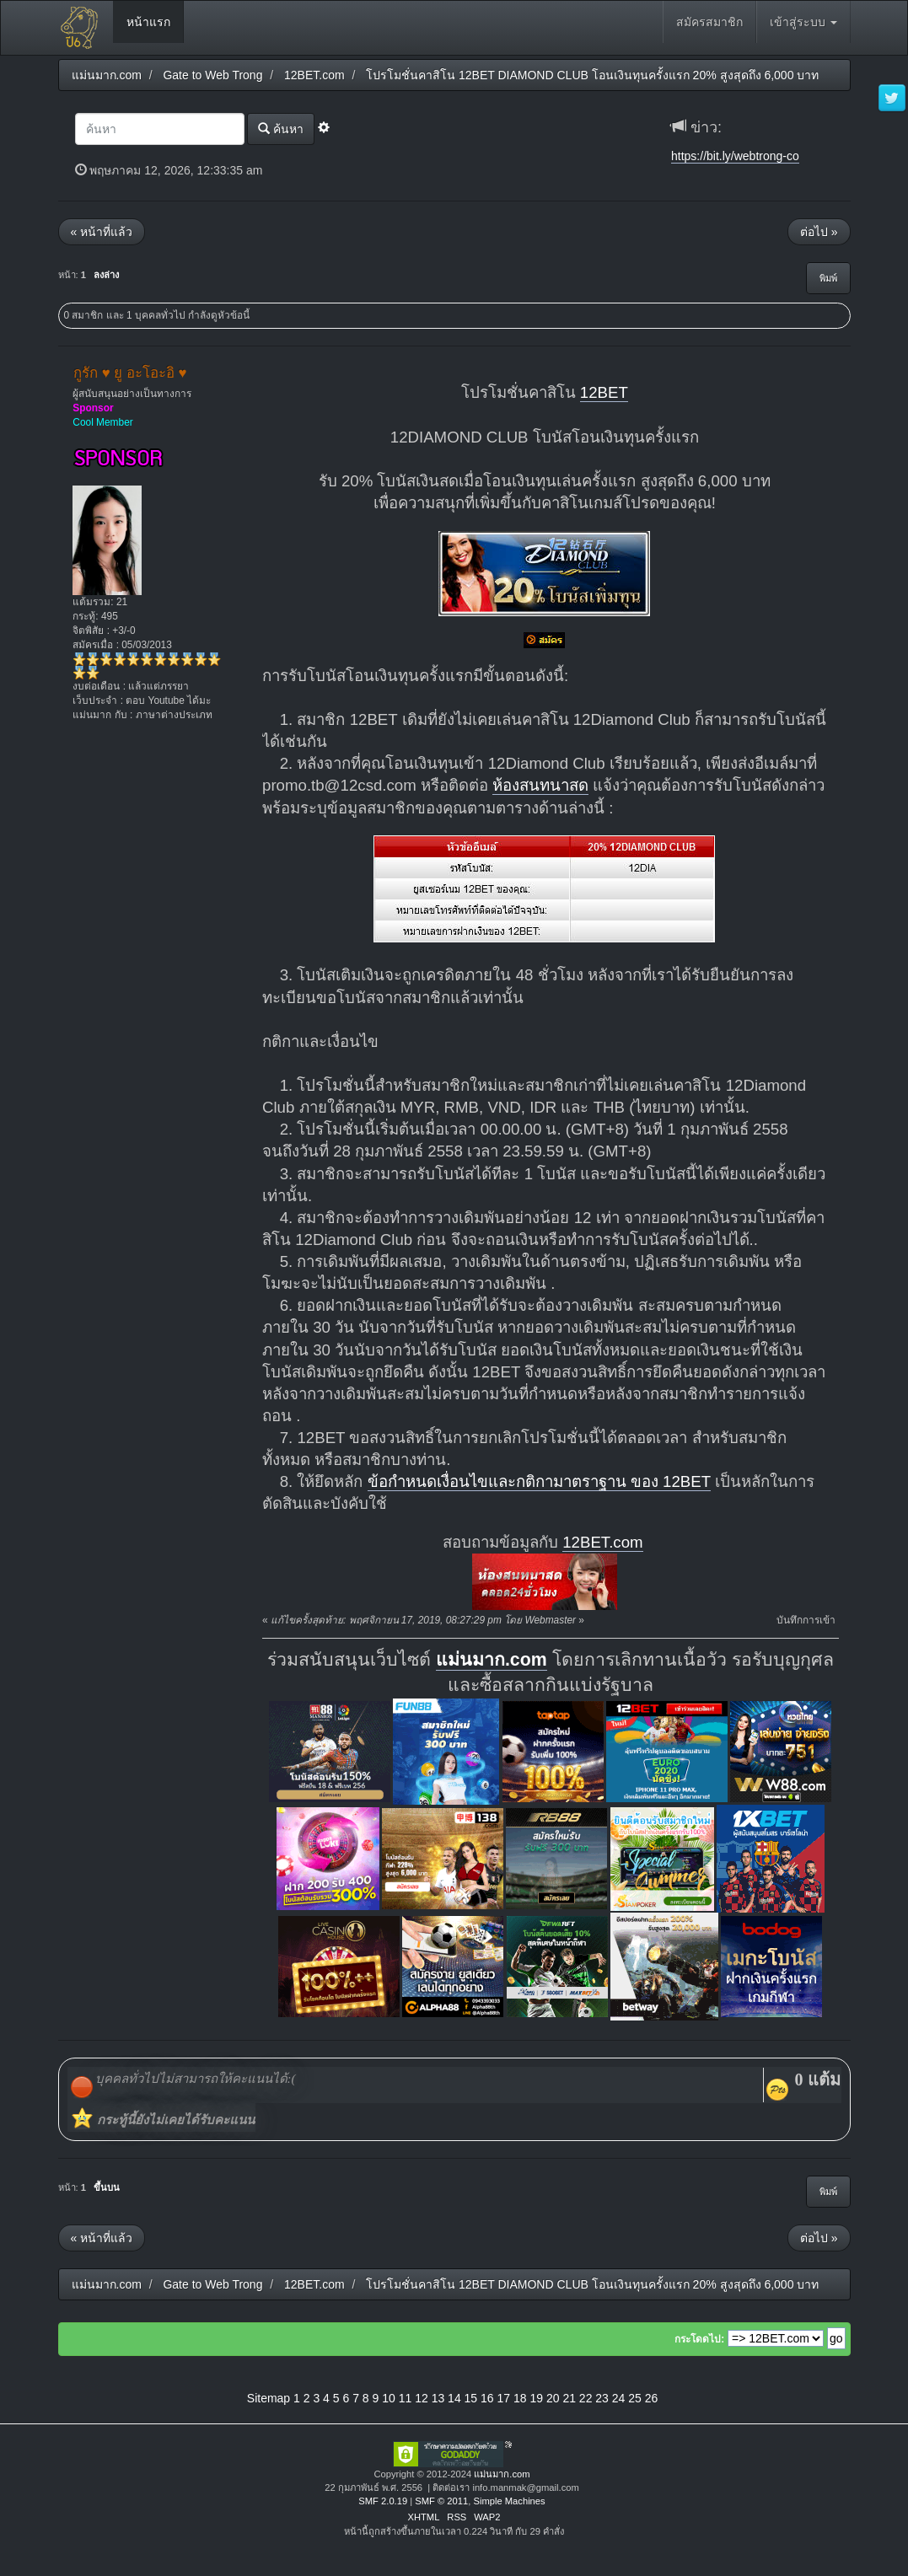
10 (388, 2398)
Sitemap (268, 2398)
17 (504, 2398)
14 (454, 2398)
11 (405, 2398)
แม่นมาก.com (491, 1660)
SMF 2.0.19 (382, 2501)
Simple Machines (509, 2501)
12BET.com (602, 1542)
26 (651, 2398)
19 (536, 2398)
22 (586, 2398)
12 (421, 2398)
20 (553, 2398)
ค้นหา (281, 128)
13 (438, 2398)
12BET (604, 392)
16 (487, 2398)
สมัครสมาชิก (709, 22)
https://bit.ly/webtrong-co (735, 156)
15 (471, 2398)
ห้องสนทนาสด (540, 785)
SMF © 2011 (441, 2501)
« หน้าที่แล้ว (102, 232)
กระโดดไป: (699, 2339)
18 (520, 2398)
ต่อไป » (819, 232)
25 (635, 2398)
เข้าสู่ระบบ (803, 22)
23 (602, 2398)
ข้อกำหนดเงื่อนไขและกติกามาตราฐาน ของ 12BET (539, 1481)
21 (569, 2398)
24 (619, 2398)
